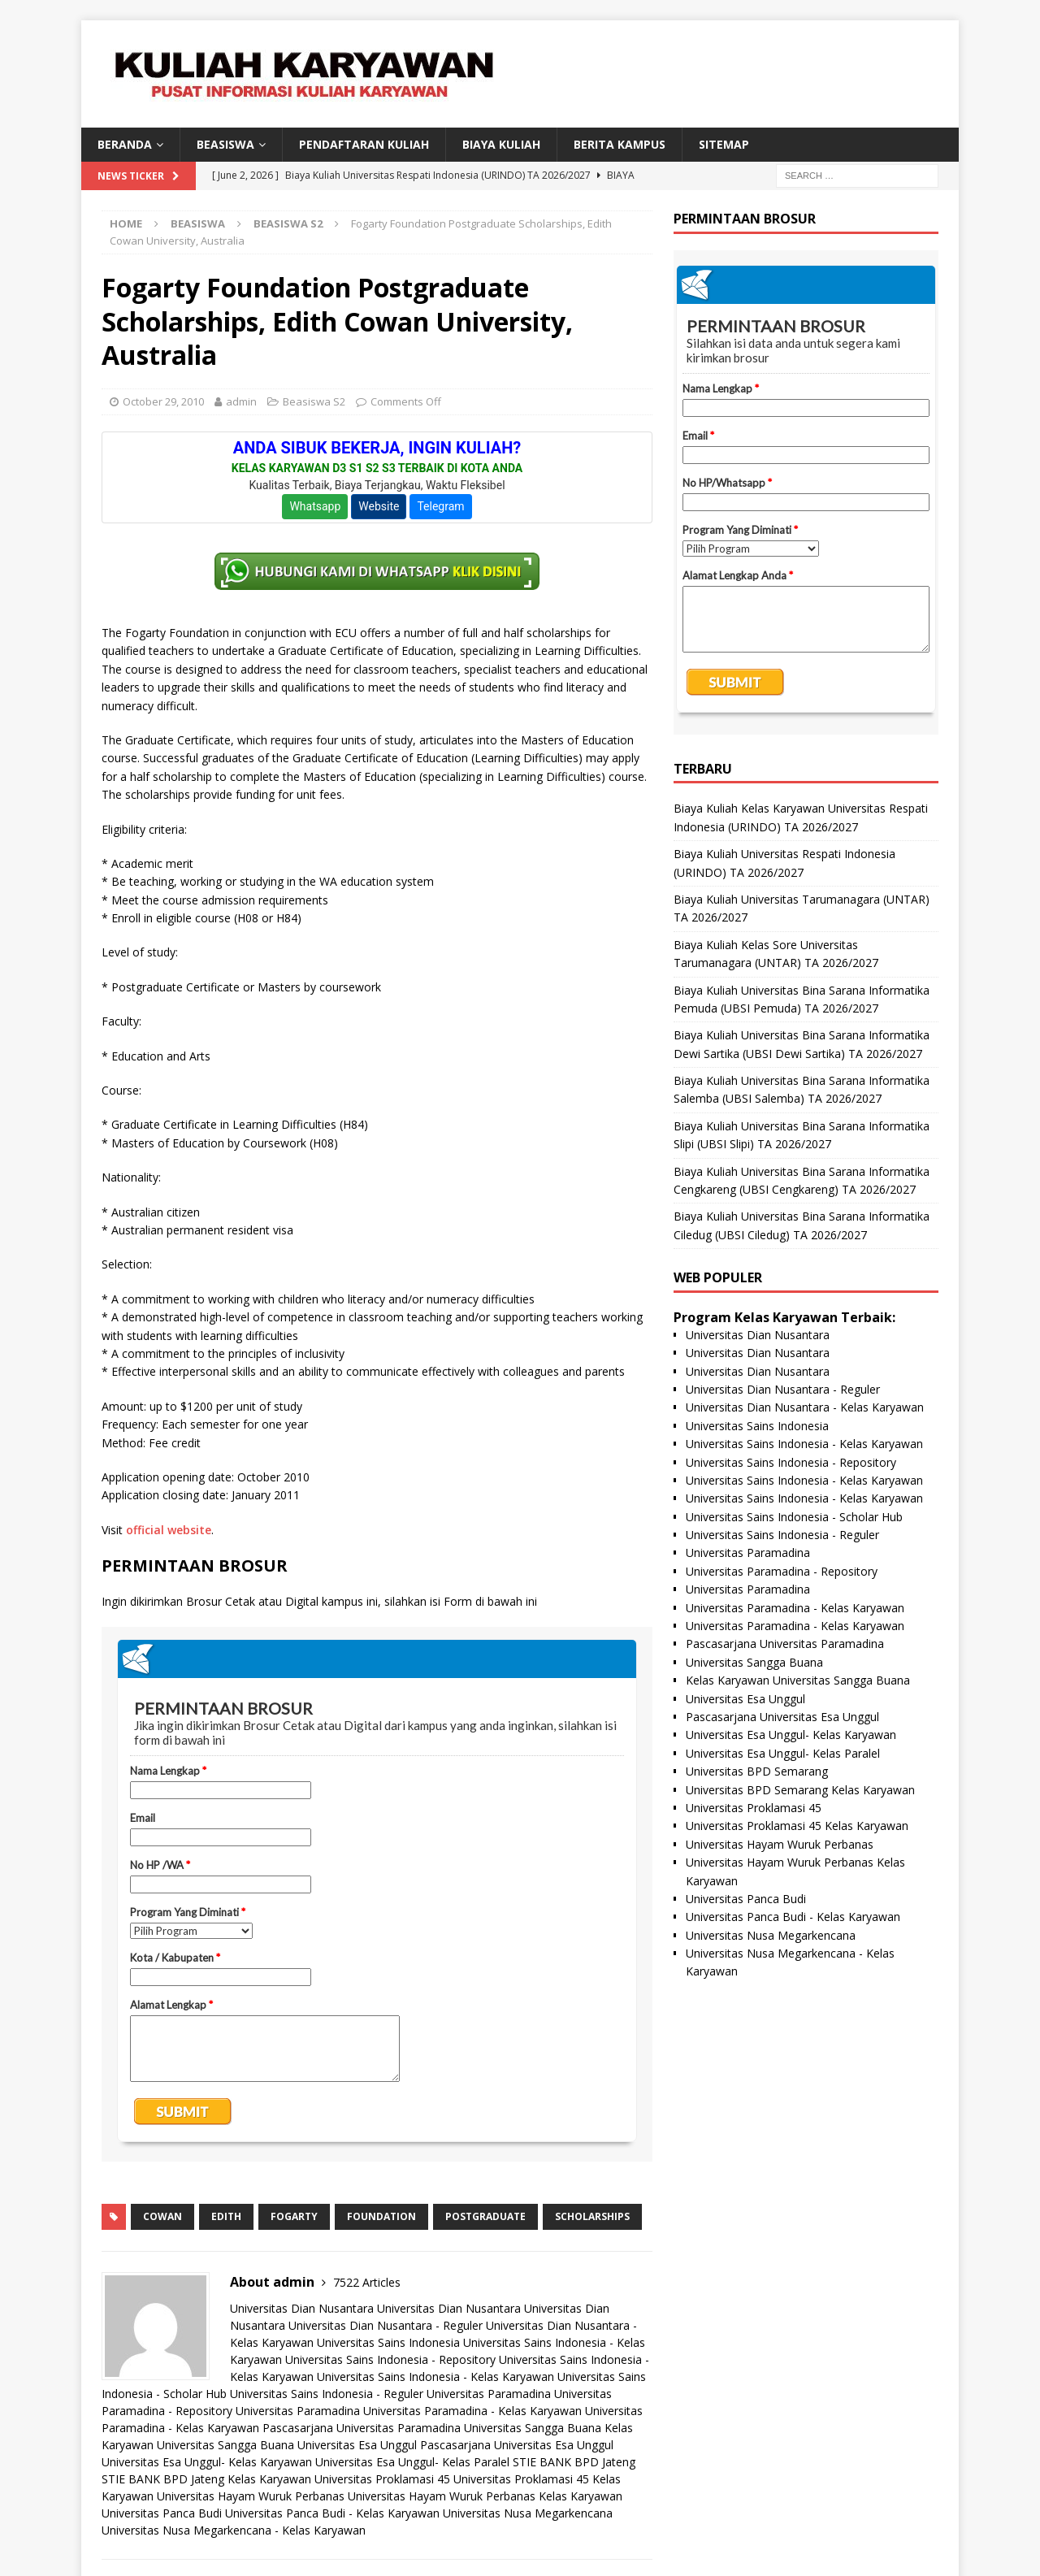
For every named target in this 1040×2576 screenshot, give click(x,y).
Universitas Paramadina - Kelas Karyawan (472, 2410)
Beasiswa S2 (314, 401)
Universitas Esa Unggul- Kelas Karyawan (207, 2462)
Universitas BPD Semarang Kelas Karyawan (800, 1790)
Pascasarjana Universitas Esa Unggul (516, 2444)
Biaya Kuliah (501, 144)
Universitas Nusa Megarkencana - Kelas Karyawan (234, 2530)
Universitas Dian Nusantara (302, 2308)
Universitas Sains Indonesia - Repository (390, 2359)
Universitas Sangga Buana (532, 2427)
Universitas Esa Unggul (357, 2444)
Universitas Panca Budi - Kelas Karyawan (332, 2513)
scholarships (592, 2216)
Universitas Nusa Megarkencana (528, 2513)
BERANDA (125, 144)
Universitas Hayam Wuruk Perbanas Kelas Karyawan (485, 2496)
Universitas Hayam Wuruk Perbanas (250, 2496)
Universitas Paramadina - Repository (782, 1571)
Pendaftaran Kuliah (364, 144)
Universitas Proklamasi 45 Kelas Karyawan (797, 1825)
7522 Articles (367, 2282)
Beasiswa (198, 223)
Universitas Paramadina (489, 2393)
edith (226, 2216)
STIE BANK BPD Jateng (574, 2462)
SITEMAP (724, 144)
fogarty (294, 2216)
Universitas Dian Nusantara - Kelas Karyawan (805, 1407)
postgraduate (485, 2216)
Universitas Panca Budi (162, 2513)
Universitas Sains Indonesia (388, 2342)
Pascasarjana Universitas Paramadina (361, 2427)
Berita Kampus (619, 144)
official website (168, 1529)
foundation (381, 2216)
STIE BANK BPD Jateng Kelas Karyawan (206, 2479)
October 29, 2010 (163, 401)
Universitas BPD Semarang (757, 1771)
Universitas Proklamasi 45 (382, 2479)
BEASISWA (225, 144)
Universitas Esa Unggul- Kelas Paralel (412, 2462)
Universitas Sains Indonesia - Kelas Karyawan (435, 2376)
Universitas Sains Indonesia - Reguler (326, 2393)
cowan (162, 2216)
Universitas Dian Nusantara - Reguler (385, 2325)
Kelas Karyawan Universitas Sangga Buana (798, 1680)
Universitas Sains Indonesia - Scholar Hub (794, 1516)
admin (241, 401)
